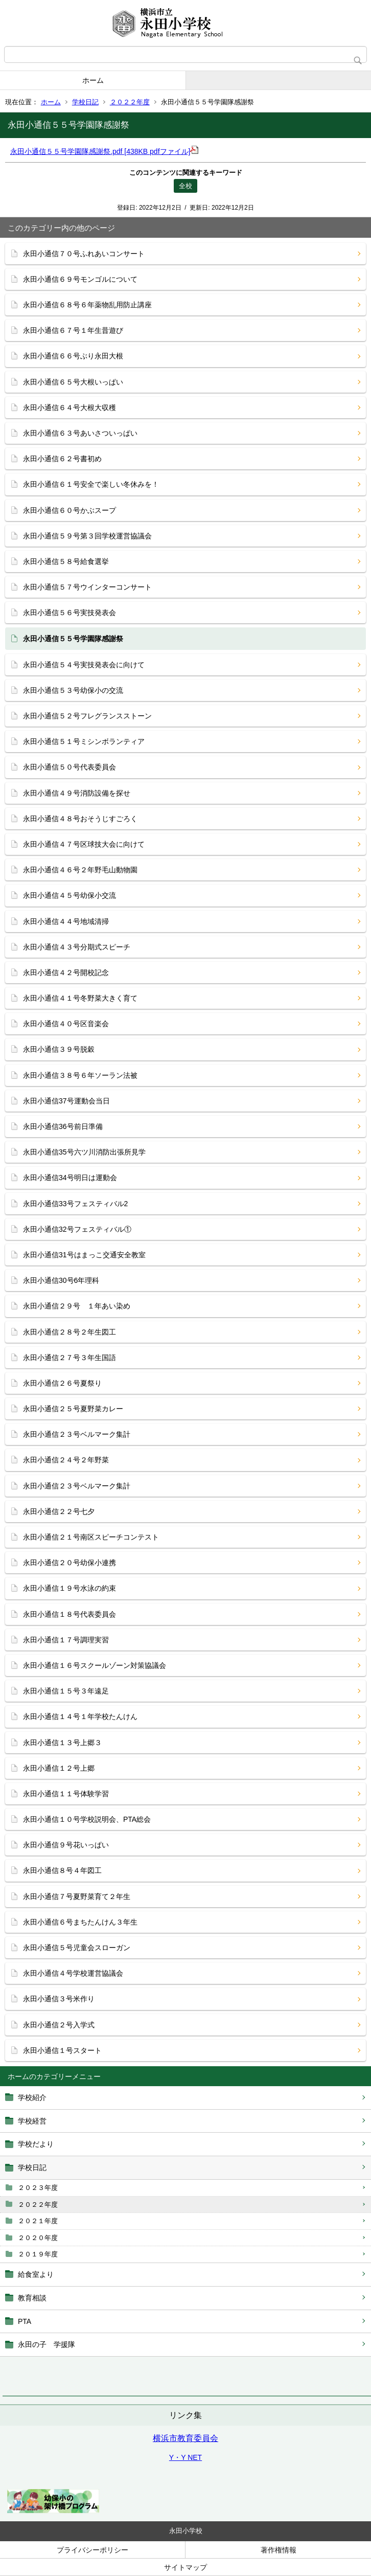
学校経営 (32, 2121)
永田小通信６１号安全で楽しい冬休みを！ (91, 484)
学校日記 (85, 102)
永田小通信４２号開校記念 (66, 972)
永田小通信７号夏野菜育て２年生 (76, 1896)
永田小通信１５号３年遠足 (66, 1691)
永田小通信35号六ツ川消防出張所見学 (84, 1152)
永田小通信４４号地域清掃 (66, 921)
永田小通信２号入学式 (59, 2025)
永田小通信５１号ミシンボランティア (84, 741)
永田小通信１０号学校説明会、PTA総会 (87, 1819)
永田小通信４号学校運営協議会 (73, 1973)
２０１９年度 (38, 2254)
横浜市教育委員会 (185, 2438)
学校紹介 (32, 2097)
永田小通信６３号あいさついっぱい (80, 433)
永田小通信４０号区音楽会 (66, 1024)
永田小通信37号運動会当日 (66, 1101)
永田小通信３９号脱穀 (59, 1049)
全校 (185, 186)
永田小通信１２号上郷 (59, 1768)
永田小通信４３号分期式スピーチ (76, 947)
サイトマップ (185, 2567)
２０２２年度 (130, 102)
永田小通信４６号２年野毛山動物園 (80, 870)
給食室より (36, 2274)
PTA (24, 2321)
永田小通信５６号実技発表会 (69, 612)
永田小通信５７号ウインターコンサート (87, 587)
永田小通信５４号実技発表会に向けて (84, 665)
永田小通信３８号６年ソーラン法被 (80, 1075)
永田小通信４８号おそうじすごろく (80, 819)
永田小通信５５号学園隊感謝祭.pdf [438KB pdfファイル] (104, 151)
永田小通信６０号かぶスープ (69, 510)
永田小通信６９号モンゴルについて (80, 279)
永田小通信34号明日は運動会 (70, 1177)
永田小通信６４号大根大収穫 (69, 407)
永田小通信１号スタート (62, 2050)
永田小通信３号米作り (59, 1999)
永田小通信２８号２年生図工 (69, 1332)
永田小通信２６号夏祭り (62, 1383)
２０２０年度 (38, 2238)
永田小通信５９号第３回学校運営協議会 (87, 536)
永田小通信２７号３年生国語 (69, 1357)
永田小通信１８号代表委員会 (69, 1614)
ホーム (93, 80)
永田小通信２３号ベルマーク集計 (76, 1434)
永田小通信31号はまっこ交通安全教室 (84, 1255)
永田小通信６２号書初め (62, 459)
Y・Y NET (185, 2457)
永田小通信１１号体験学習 (66, 1794)
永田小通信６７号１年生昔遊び (73, 330)
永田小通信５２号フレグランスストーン (87, 716)
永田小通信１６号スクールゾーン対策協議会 (94, 1665)
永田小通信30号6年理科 (61, 1280)
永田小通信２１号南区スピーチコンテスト (91, 1537)
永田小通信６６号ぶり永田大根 (73, 356)
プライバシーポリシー (92, 2550)
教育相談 (32, 2298)
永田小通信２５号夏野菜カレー (73, 1409)
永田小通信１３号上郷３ (62, 1742)
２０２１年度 (38, 2221)
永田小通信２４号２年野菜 (66, 1460)
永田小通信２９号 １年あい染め (76, 1306)
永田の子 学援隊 (46, 2344)
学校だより (36, 2144)
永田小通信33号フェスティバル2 (75, 1204)
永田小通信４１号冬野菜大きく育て (80, 998)
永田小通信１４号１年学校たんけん (80, 1716)
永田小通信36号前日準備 (63, 1126)
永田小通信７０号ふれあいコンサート (84, 254)
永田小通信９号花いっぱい (66, 1845)
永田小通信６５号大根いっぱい (73, 382)
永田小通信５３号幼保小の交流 (73, 690)
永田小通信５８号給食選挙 (66, 561)
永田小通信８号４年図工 (62, 1870)
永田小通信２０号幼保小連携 (69, 1562)
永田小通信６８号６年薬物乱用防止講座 (87, 305)
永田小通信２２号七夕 (59, 1511)
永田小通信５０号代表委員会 (69, 767)
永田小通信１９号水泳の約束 (69, 1588)
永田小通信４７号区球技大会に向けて (84, 844)
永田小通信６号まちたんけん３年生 (80, 1922)
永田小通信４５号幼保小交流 (69, 895)
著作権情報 (278, 2550)
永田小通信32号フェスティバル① (77, 1229)
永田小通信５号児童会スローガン (76, 1948)
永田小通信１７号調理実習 (66, 1640)
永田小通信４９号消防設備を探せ (76, 793)
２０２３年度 (38, 2187)
